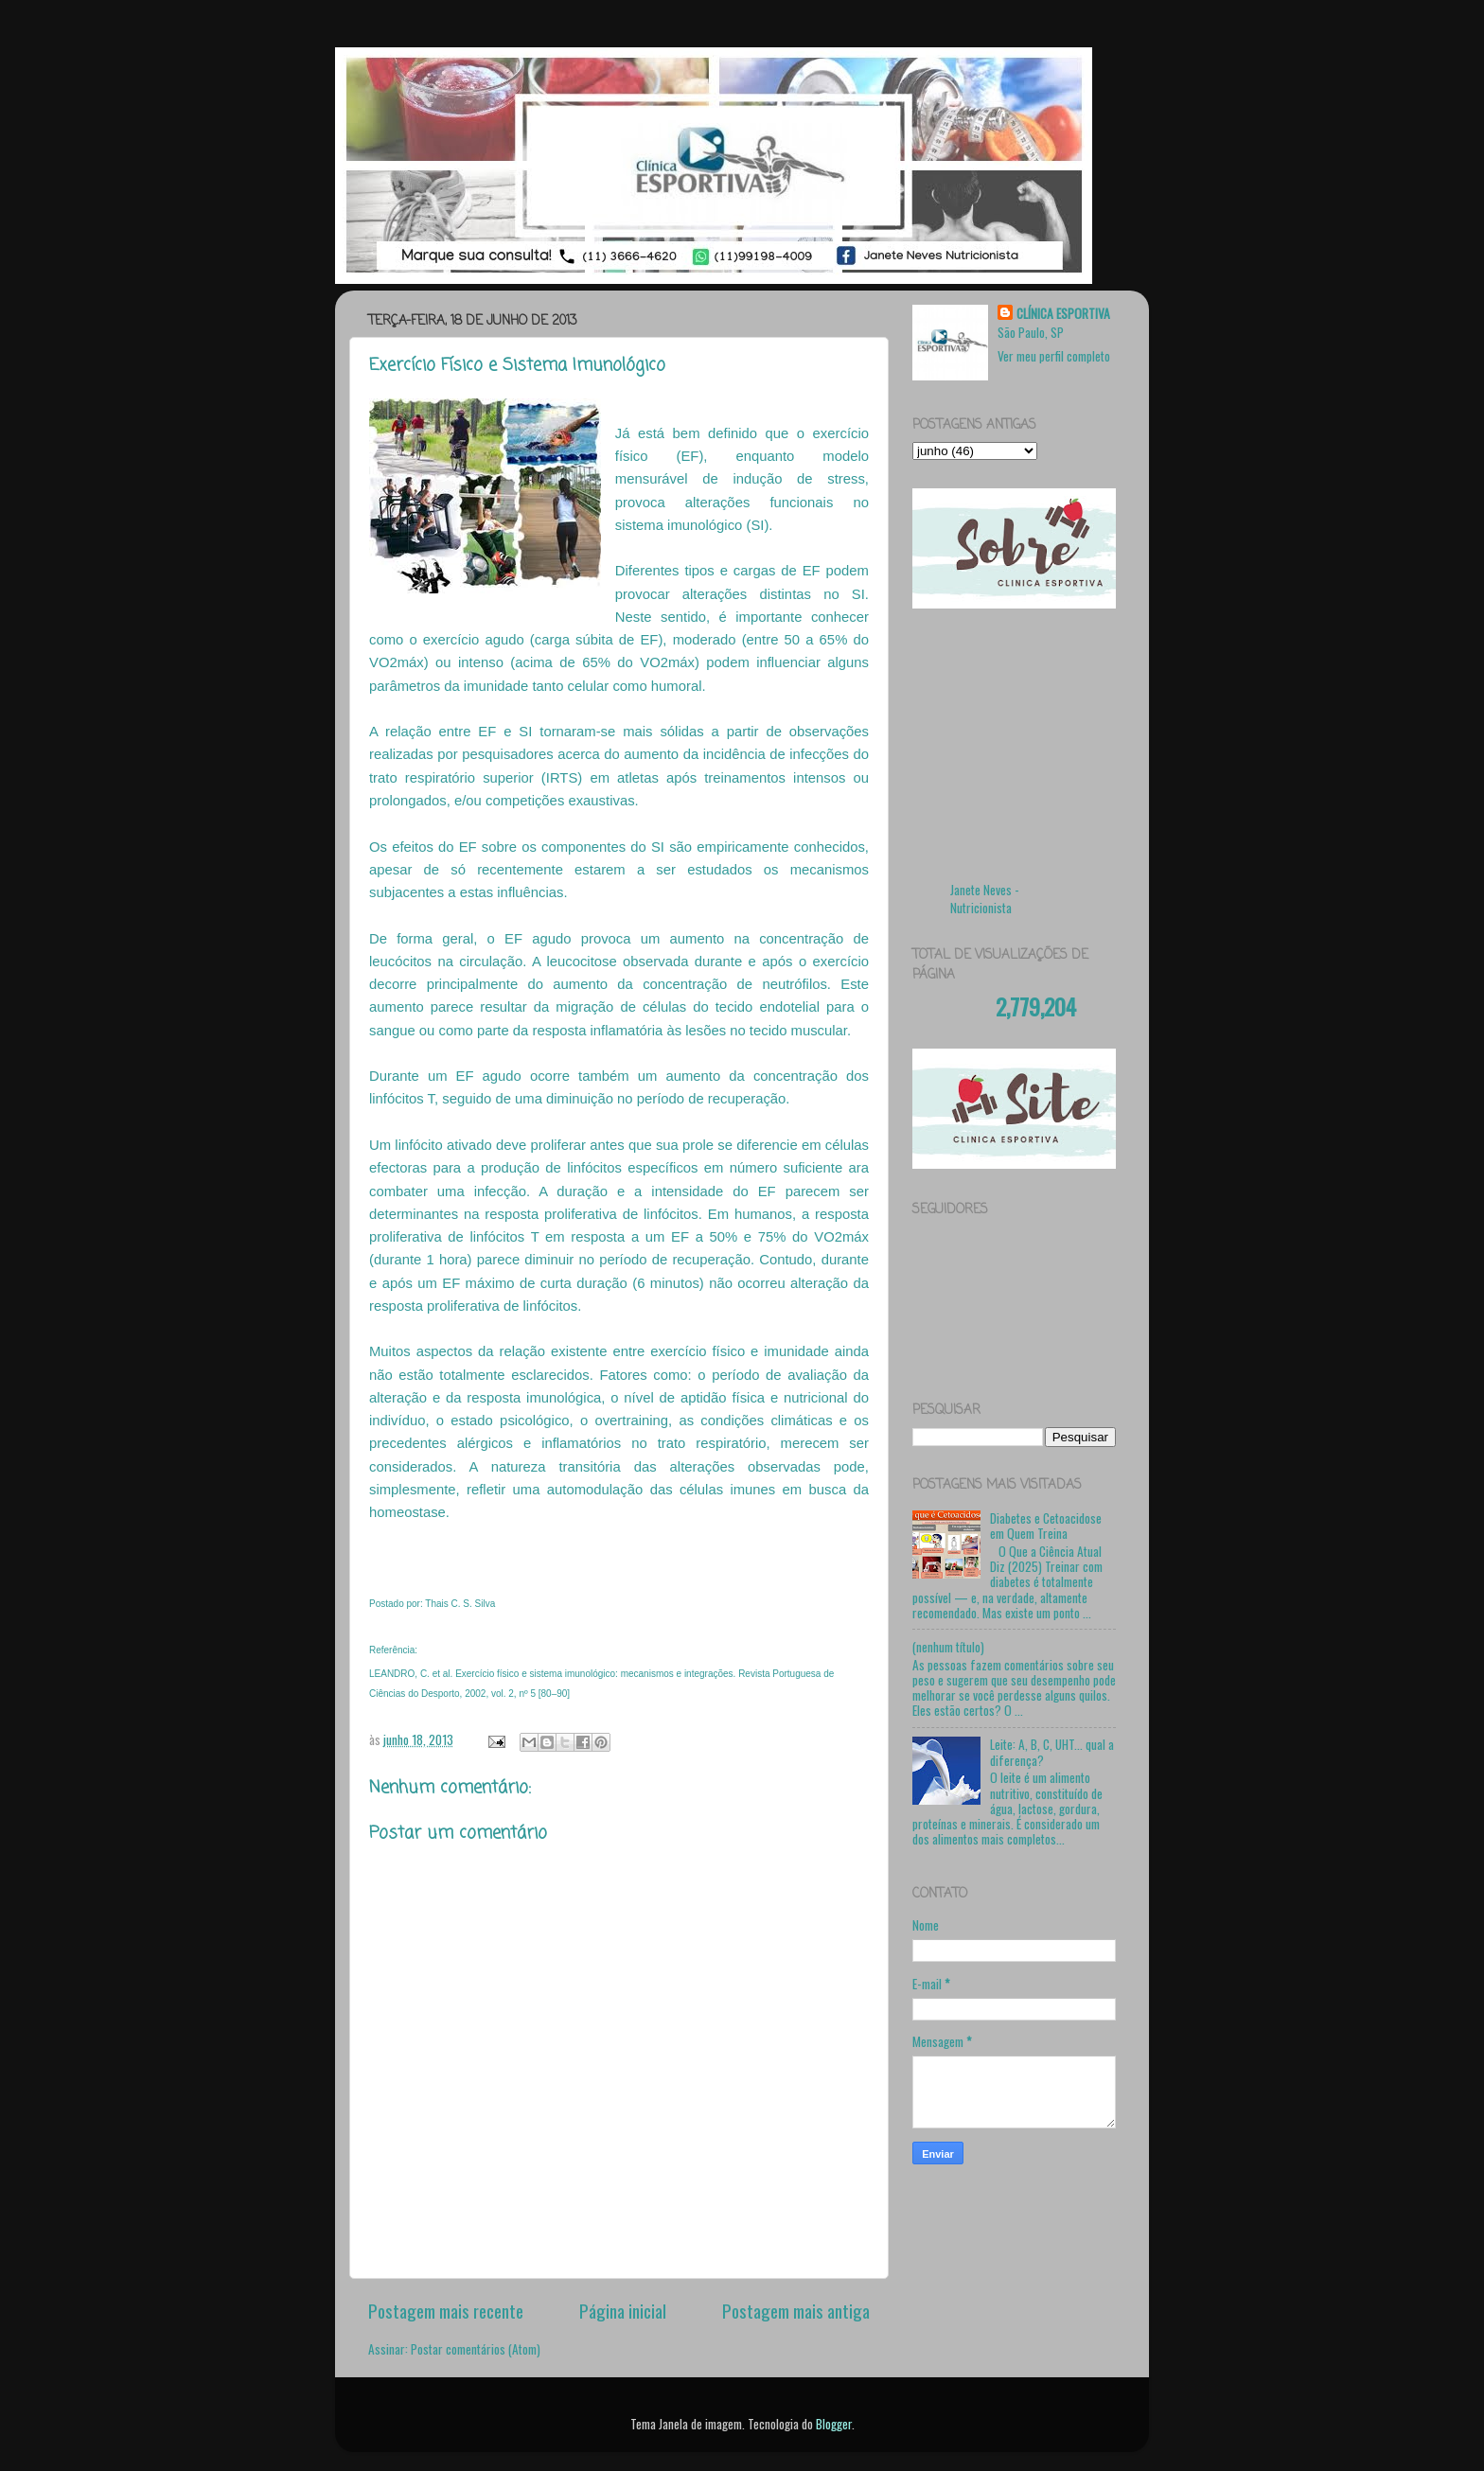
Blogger (834, 2423)
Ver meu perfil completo (1054, 355)
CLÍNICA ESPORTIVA (1063, 314)
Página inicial (622, 2310)
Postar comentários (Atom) (475, 2348)
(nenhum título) (948, 1646)
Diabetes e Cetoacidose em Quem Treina (1046, 1526)
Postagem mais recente (445, 2310)
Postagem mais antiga (796, 2310)
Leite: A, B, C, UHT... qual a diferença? (1052, 1752)
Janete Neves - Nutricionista (984, 898)
